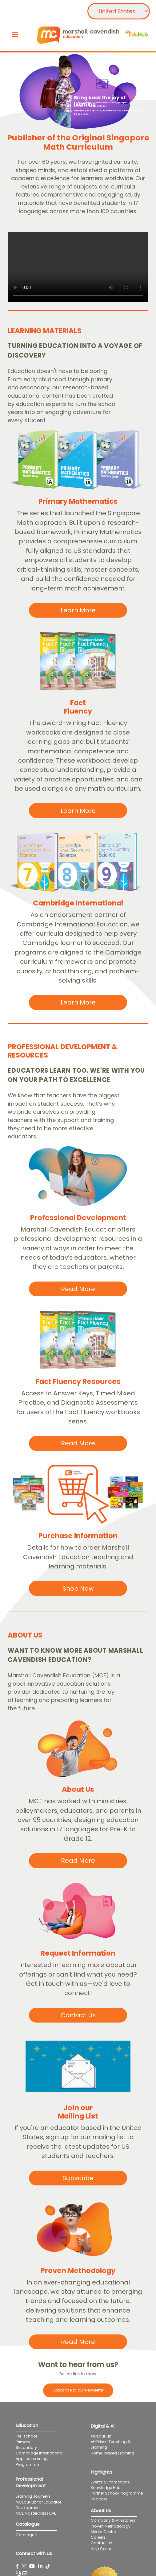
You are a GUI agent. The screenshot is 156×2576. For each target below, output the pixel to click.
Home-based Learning (117, 2453)
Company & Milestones (113, 2520)
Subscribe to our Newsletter (78, 2390)
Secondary (26, 2447)
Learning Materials (87, 110)
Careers (98, 2537)
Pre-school (26, 2436)
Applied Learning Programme (32, 2461)
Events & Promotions (110, 2482)
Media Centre (103, 2531)
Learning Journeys (33, 2496)
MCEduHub (101, 2436)
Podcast (99, 2499)
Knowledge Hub (106, 2487)
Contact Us (101, 2542)
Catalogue (26, 2534)
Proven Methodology (110, 2526)
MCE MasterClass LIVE (36, 2513)
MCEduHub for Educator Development (38, 2504)
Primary (23, 2442)
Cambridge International (39, 2453)
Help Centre (101, 2548)
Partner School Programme (117, 2493)
